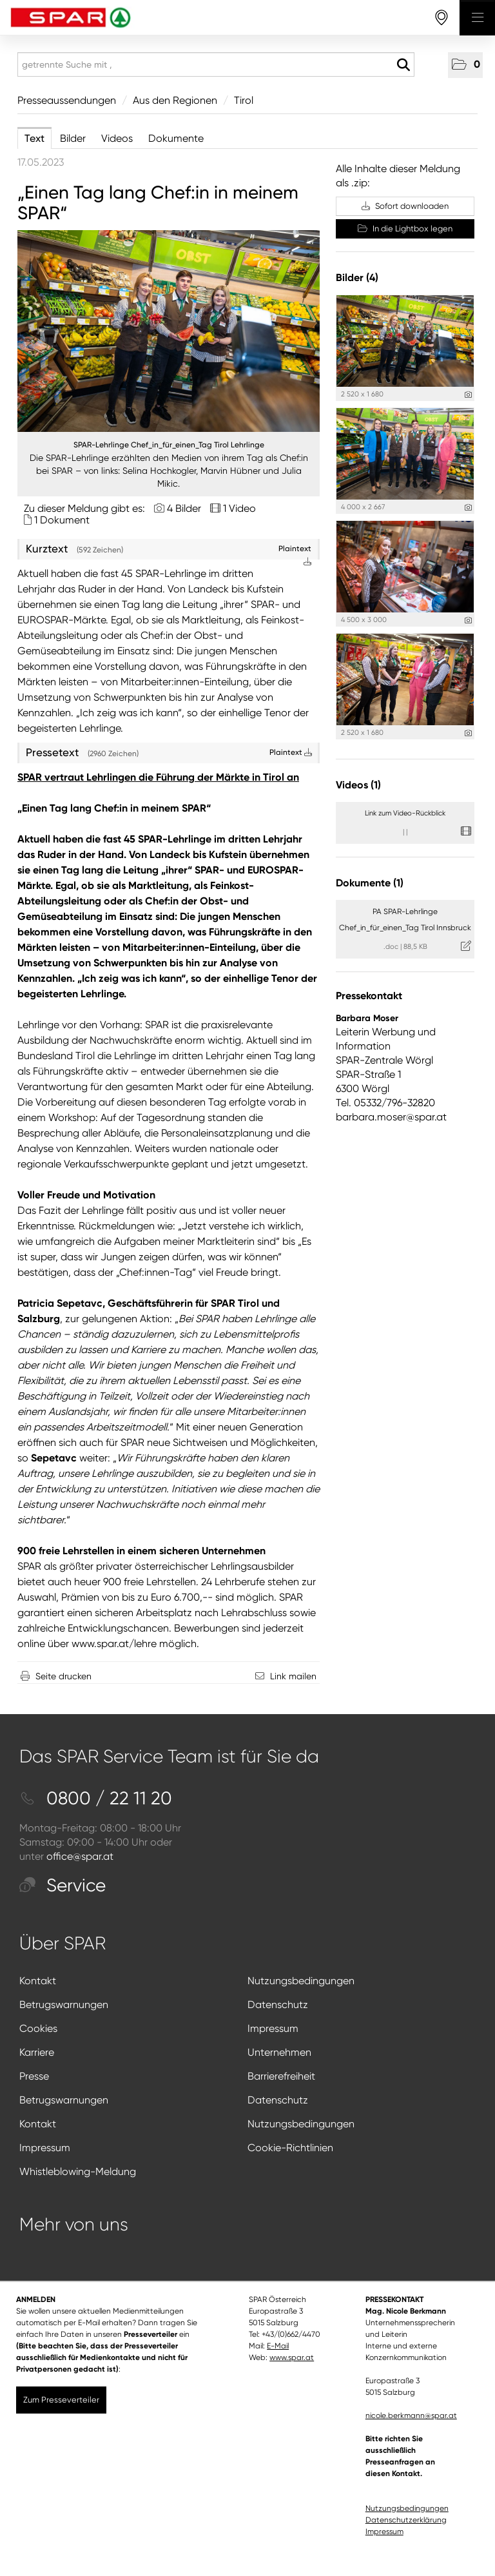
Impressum (273, 2028)
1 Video (239, 508)
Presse (34, 2076)
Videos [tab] (117, 138)
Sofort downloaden (405, 206)
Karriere (36, 2052)
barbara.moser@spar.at (391, 1117)
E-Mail (278, 2345)
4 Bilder (184, 508)
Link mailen (293, 1676)
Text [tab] (34, 138)
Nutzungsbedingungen (301, 1981)
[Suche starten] (403, 65)
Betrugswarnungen (63, 2004)
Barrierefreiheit (281, 2076)
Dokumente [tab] (176, 138)
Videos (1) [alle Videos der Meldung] (358, 785)
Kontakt (37, 1981)
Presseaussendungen (66, 100)
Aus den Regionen (175, 100)
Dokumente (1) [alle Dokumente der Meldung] (369, 883)
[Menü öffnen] (477, 17)
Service (62, 1885)
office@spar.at (79, 1856)
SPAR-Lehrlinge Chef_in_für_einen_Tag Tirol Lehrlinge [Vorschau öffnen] (168, 444)
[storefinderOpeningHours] (442, 17)
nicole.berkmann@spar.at (411, 2415)
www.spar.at (291, 2357)
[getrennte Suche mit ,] (215, 64)
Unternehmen (279, 2052)
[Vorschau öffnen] (168, 331)
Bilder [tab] (73, 138)
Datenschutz (278, 2004)
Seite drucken (63, 1676)
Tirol (243, 100)
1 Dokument (62, 520)
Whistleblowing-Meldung (77, 2171)
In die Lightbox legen (405, 228)
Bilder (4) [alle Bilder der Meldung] (357, 277)
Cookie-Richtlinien (290, 2148)
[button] (465, 65)
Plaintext (290, 752)
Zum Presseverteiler (61, 2400)
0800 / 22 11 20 (95, 1798)
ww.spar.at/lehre (118, 1643)
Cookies (38, 2028)
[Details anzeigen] (468, 395)
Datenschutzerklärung (406, 2519)
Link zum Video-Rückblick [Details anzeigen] (405, 813)
